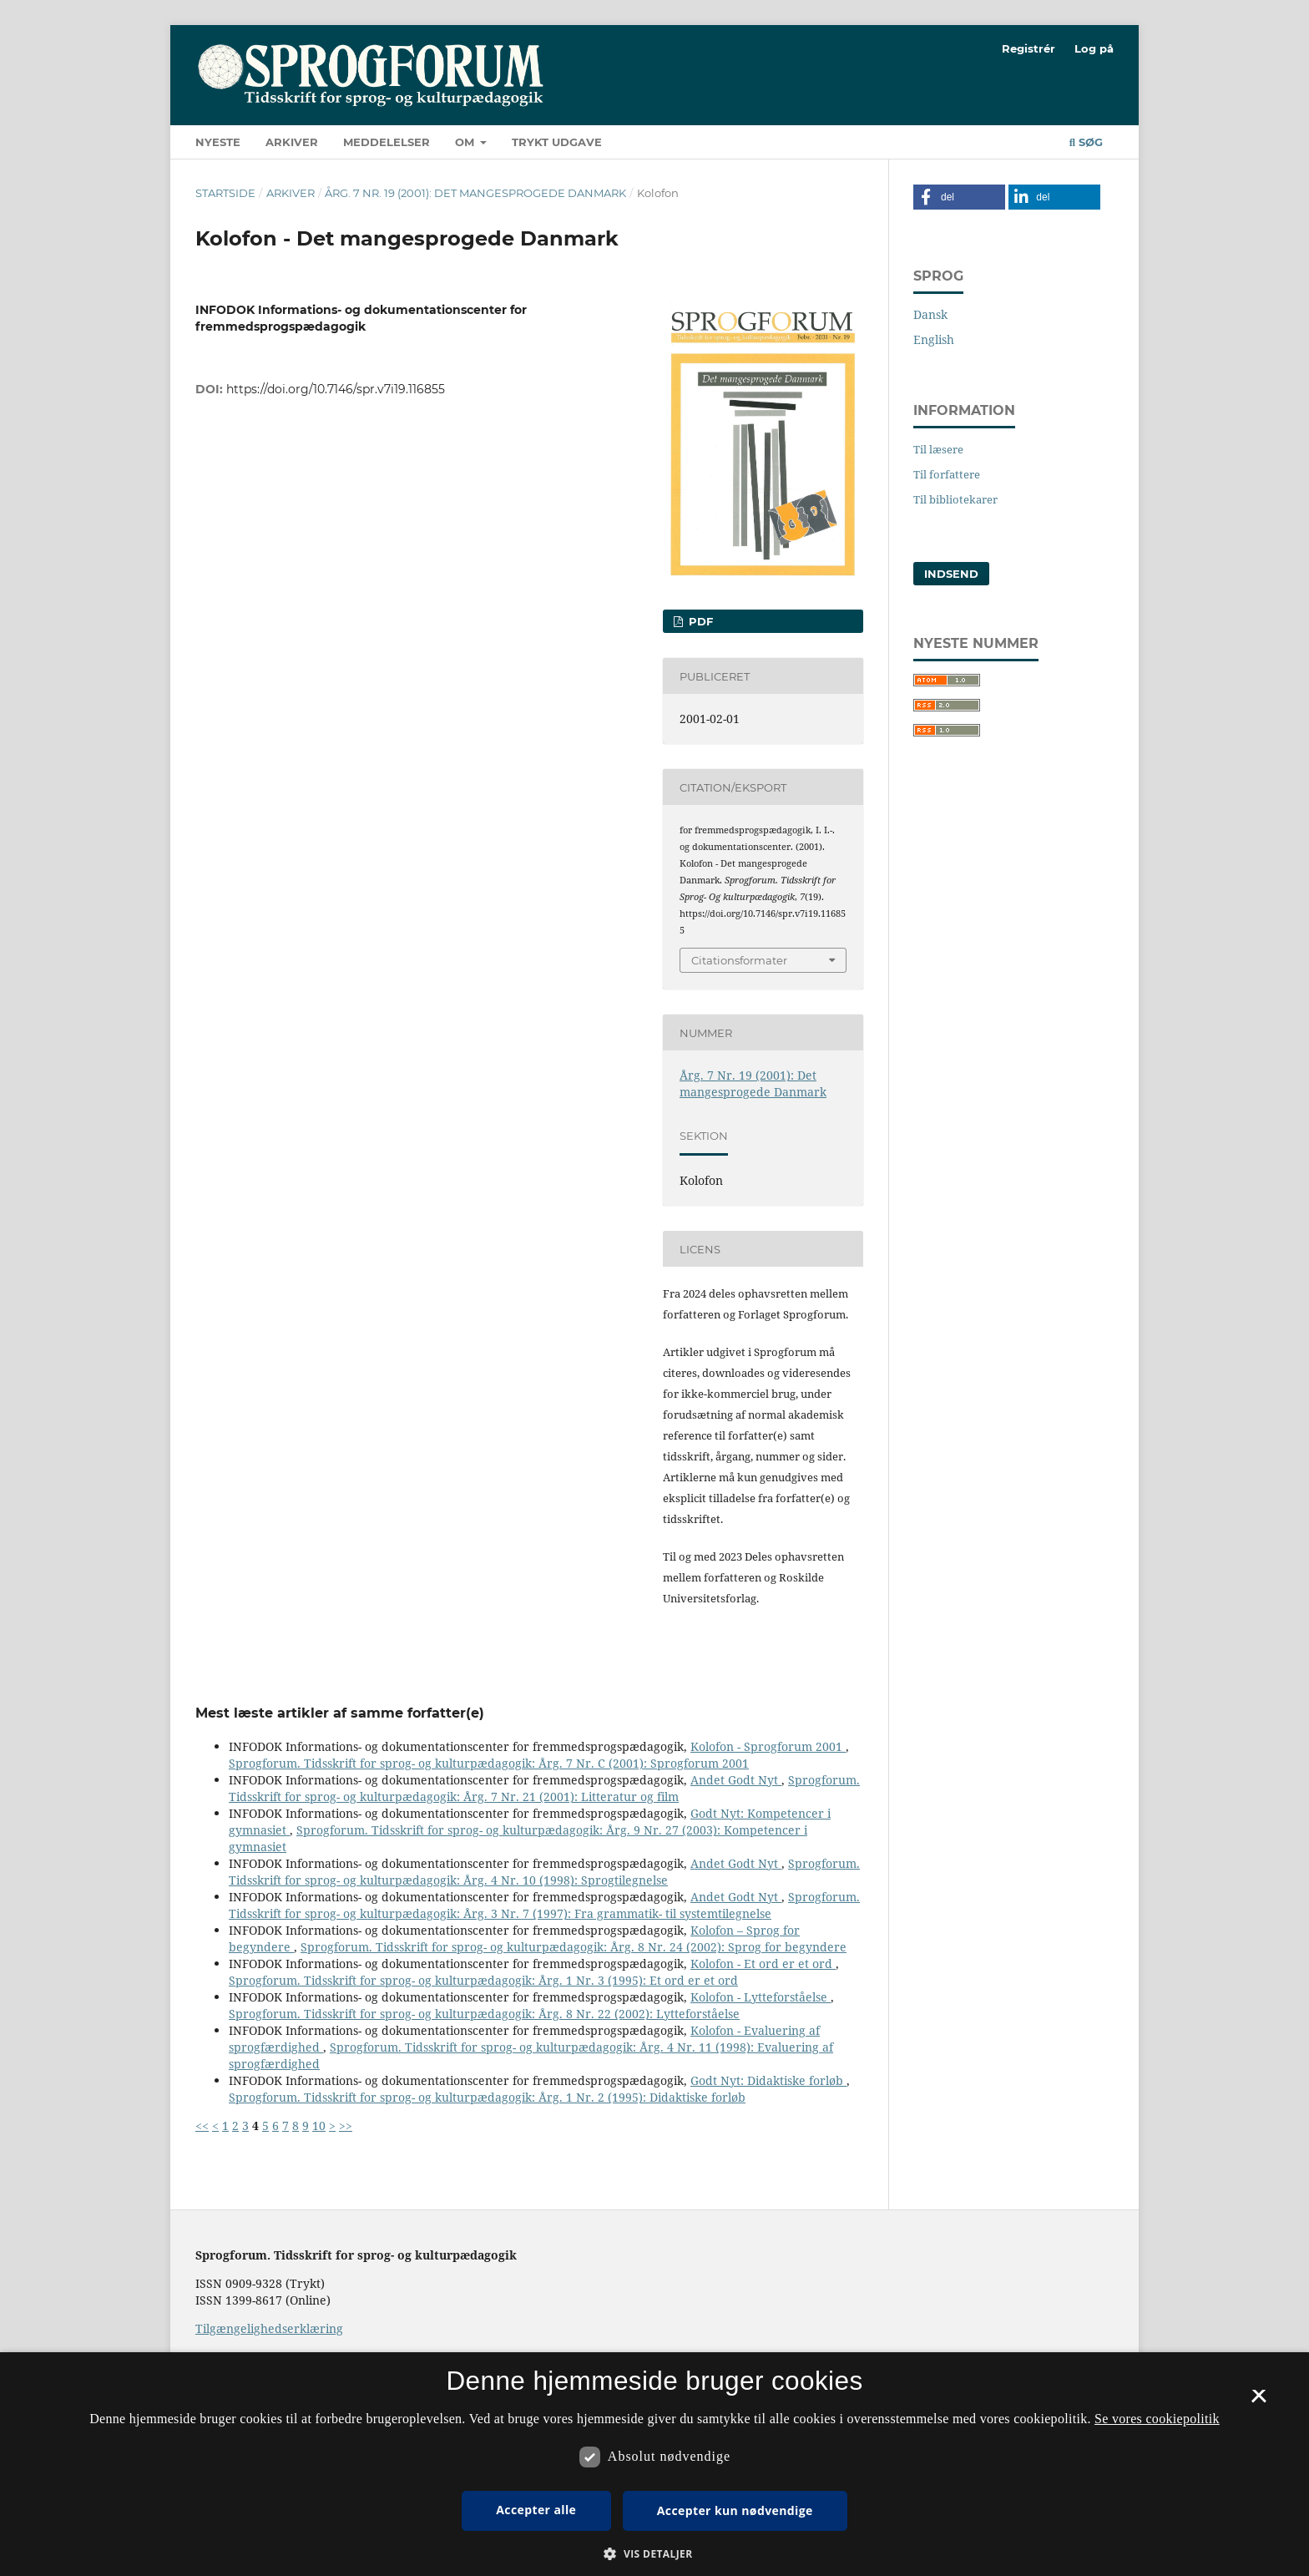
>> (345, 2125)
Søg (1086, 142)
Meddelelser (386, 142)
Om (466, 142)
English (933, 339)
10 (319, 2125)
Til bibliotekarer (955, 499)
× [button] (1258, 2401)
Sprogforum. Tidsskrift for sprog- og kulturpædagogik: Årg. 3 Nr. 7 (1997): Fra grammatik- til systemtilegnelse (544, 1905)
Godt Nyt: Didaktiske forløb (768, 2080)
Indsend (951, 573)
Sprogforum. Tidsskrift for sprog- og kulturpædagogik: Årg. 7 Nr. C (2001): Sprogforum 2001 (489, 1763)
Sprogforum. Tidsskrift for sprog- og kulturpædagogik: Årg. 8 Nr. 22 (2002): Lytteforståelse (484, 2014)
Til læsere (938, 449)
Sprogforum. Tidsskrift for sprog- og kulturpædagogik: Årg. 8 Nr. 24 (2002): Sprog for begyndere (574, 1947)
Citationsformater (739, 960)
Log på (1094, 48)
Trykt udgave (557, 142)
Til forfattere (946, 474)
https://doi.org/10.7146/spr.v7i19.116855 (335, 389)
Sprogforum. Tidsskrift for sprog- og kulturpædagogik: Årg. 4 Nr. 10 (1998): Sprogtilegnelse (544, 1871)
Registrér (1028, 48)
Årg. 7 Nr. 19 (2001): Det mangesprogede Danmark (475, 193)
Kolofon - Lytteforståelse (760, 1997)
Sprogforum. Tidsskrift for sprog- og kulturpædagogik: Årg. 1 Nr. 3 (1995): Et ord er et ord (483, 1980)
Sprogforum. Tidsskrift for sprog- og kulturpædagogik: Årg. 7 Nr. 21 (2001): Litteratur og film (544, 1788)
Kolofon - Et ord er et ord (763, 1963)
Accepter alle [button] (536, 2510)
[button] (959, 197)
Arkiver (291, 142)
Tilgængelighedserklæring (269, 2328)
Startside (225, 193)
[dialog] (654, 2464)
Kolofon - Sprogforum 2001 (768, 1746)
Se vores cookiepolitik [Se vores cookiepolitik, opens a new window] (1157, 2419)
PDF (699, 621)
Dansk (930, 314)
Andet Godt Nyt (735, 1780)
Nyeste (217, 142)
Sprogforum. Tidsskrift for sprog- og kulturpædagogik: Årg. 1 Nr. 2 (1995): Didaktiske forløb (487, 2097)
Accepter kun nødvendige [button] (735, 2510)
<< (202, 2125)
